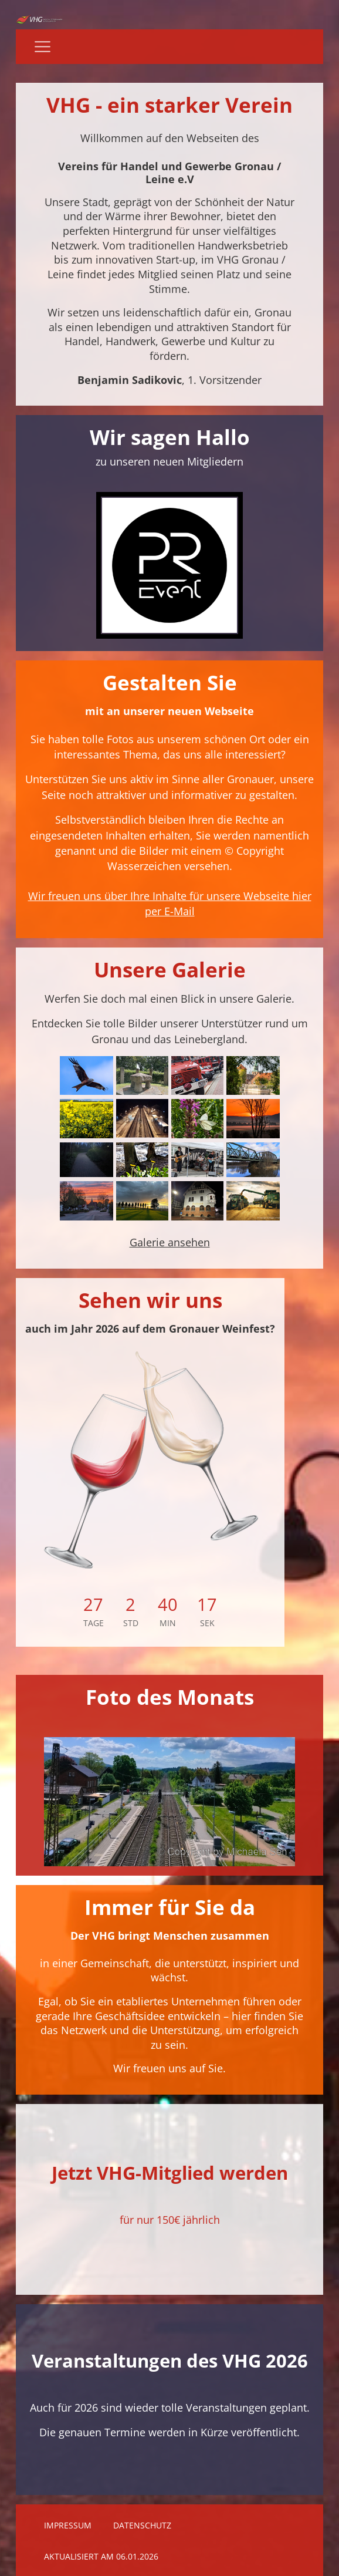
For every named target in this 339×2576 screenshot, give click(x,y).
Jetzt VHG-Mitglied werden (170, 2172)
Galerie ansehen (170, 1242)
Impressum (67, 2525)
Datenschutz (142, 2525)
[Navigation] (42, 46)
